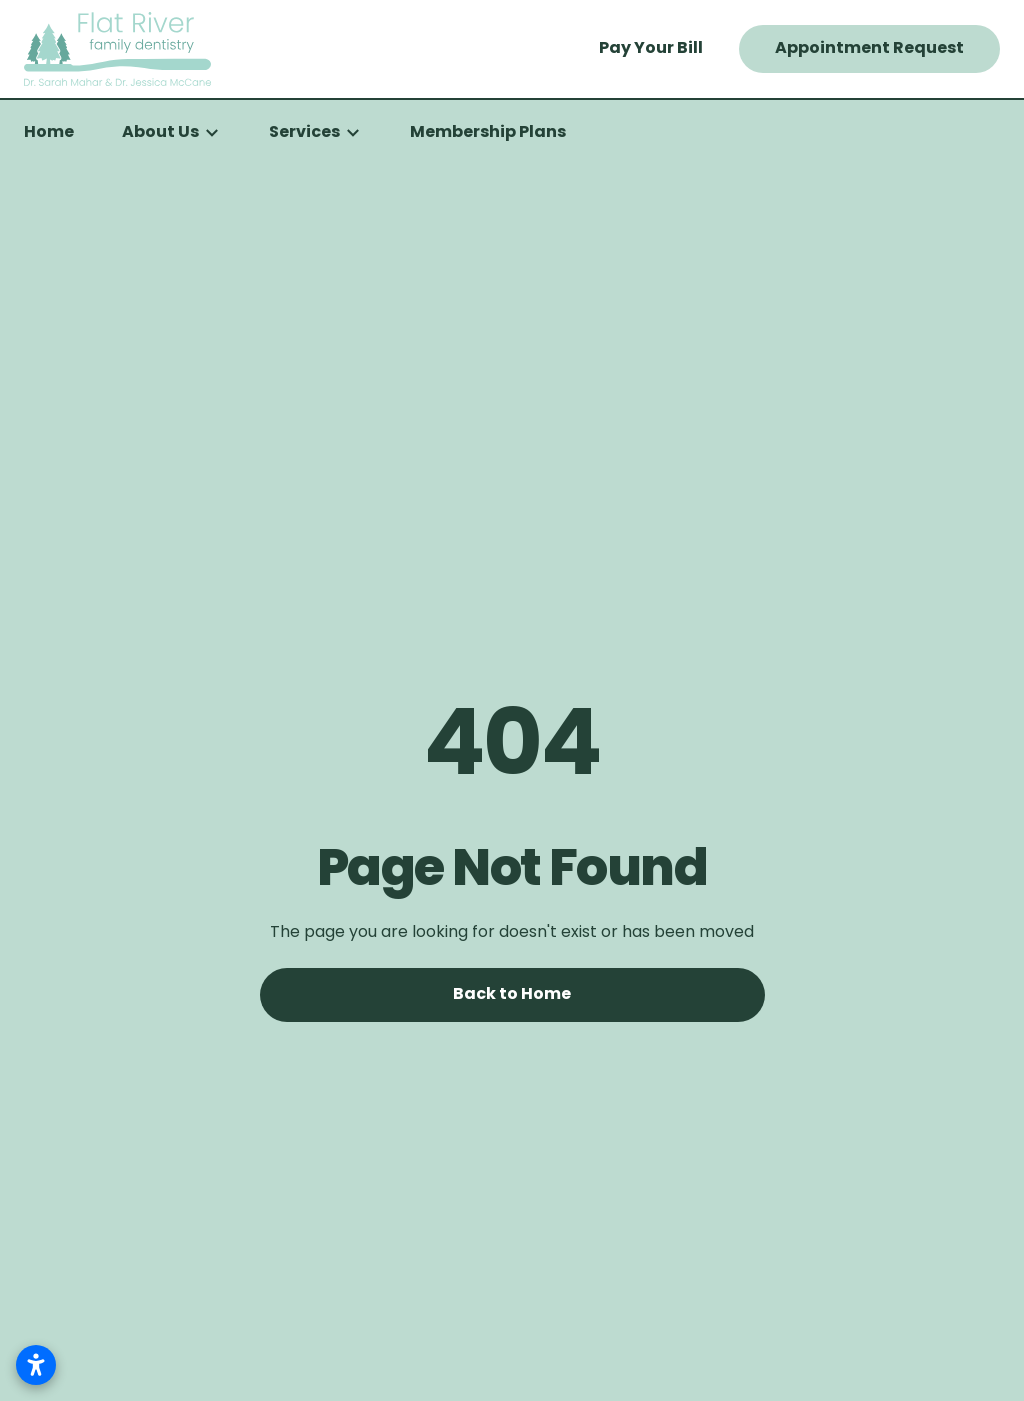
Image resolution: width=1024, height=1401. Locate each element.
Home (49, 133)
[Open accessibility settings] (36, 1365)
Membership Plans (488, 133)
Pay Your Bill (651, 49)
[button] (171, 133)
